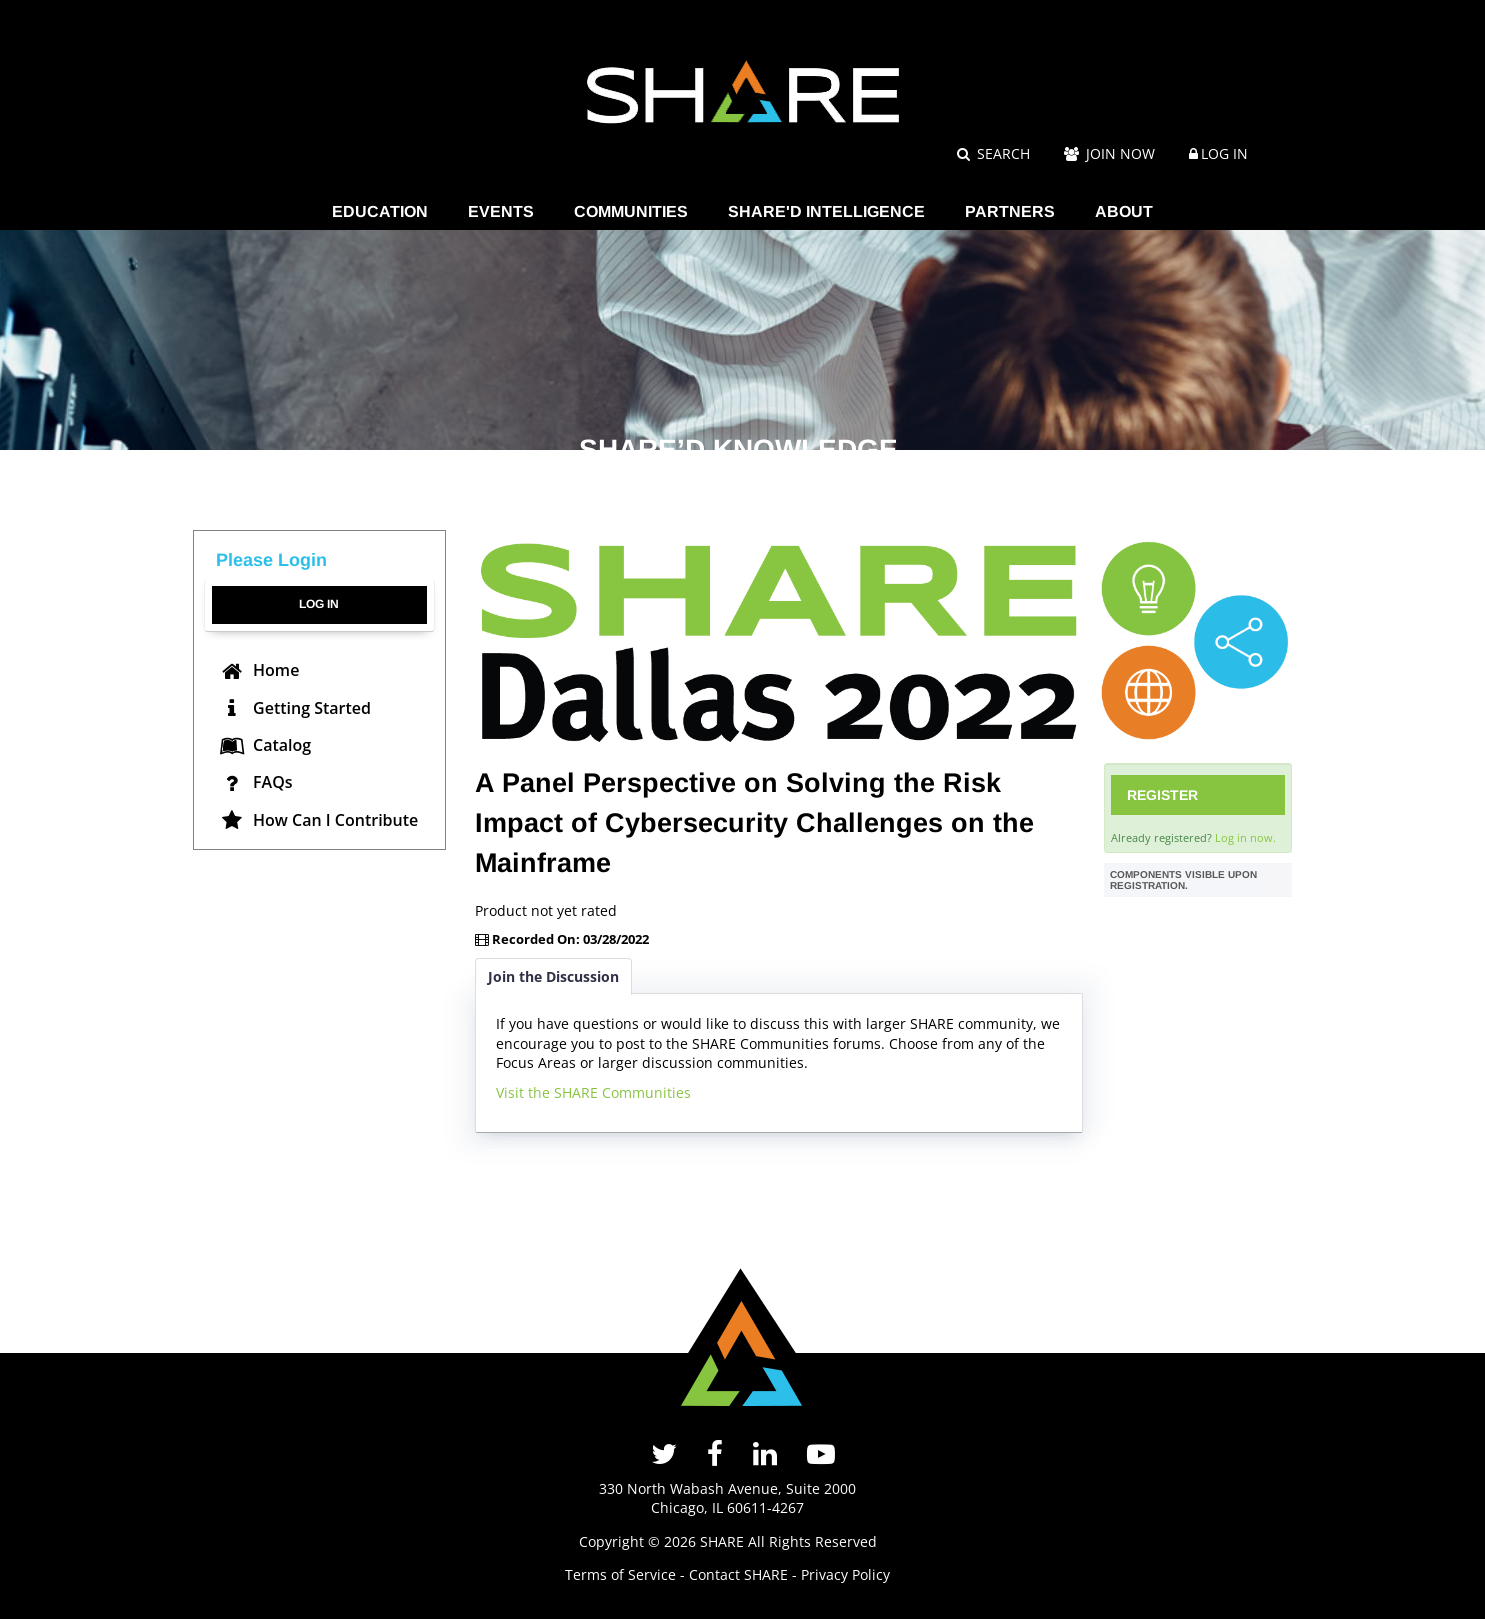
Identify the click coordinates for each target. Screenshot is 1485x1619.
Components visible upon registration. (1183, 880)
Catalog (265, 745)
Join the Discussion (553, 976)
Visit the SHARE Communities (593, 1092)
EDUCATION (380, 211)
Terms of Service (620, 1574)
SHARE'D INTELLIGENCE (826, 211)
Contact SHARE (738, 1574)
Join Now (1109, 153)
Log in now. (1245, 837)
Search (993, 153)
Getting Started (295, 708)
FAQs (256, 782)
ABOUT (1124, 211)
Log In (1224, 153)
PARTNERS (1010, 211)
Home (259, 670)
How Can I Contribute (319, 820)
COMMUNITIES (631, 211)
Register (1162, 795)
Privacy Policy (845, 1574)
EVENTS (501, 211)
